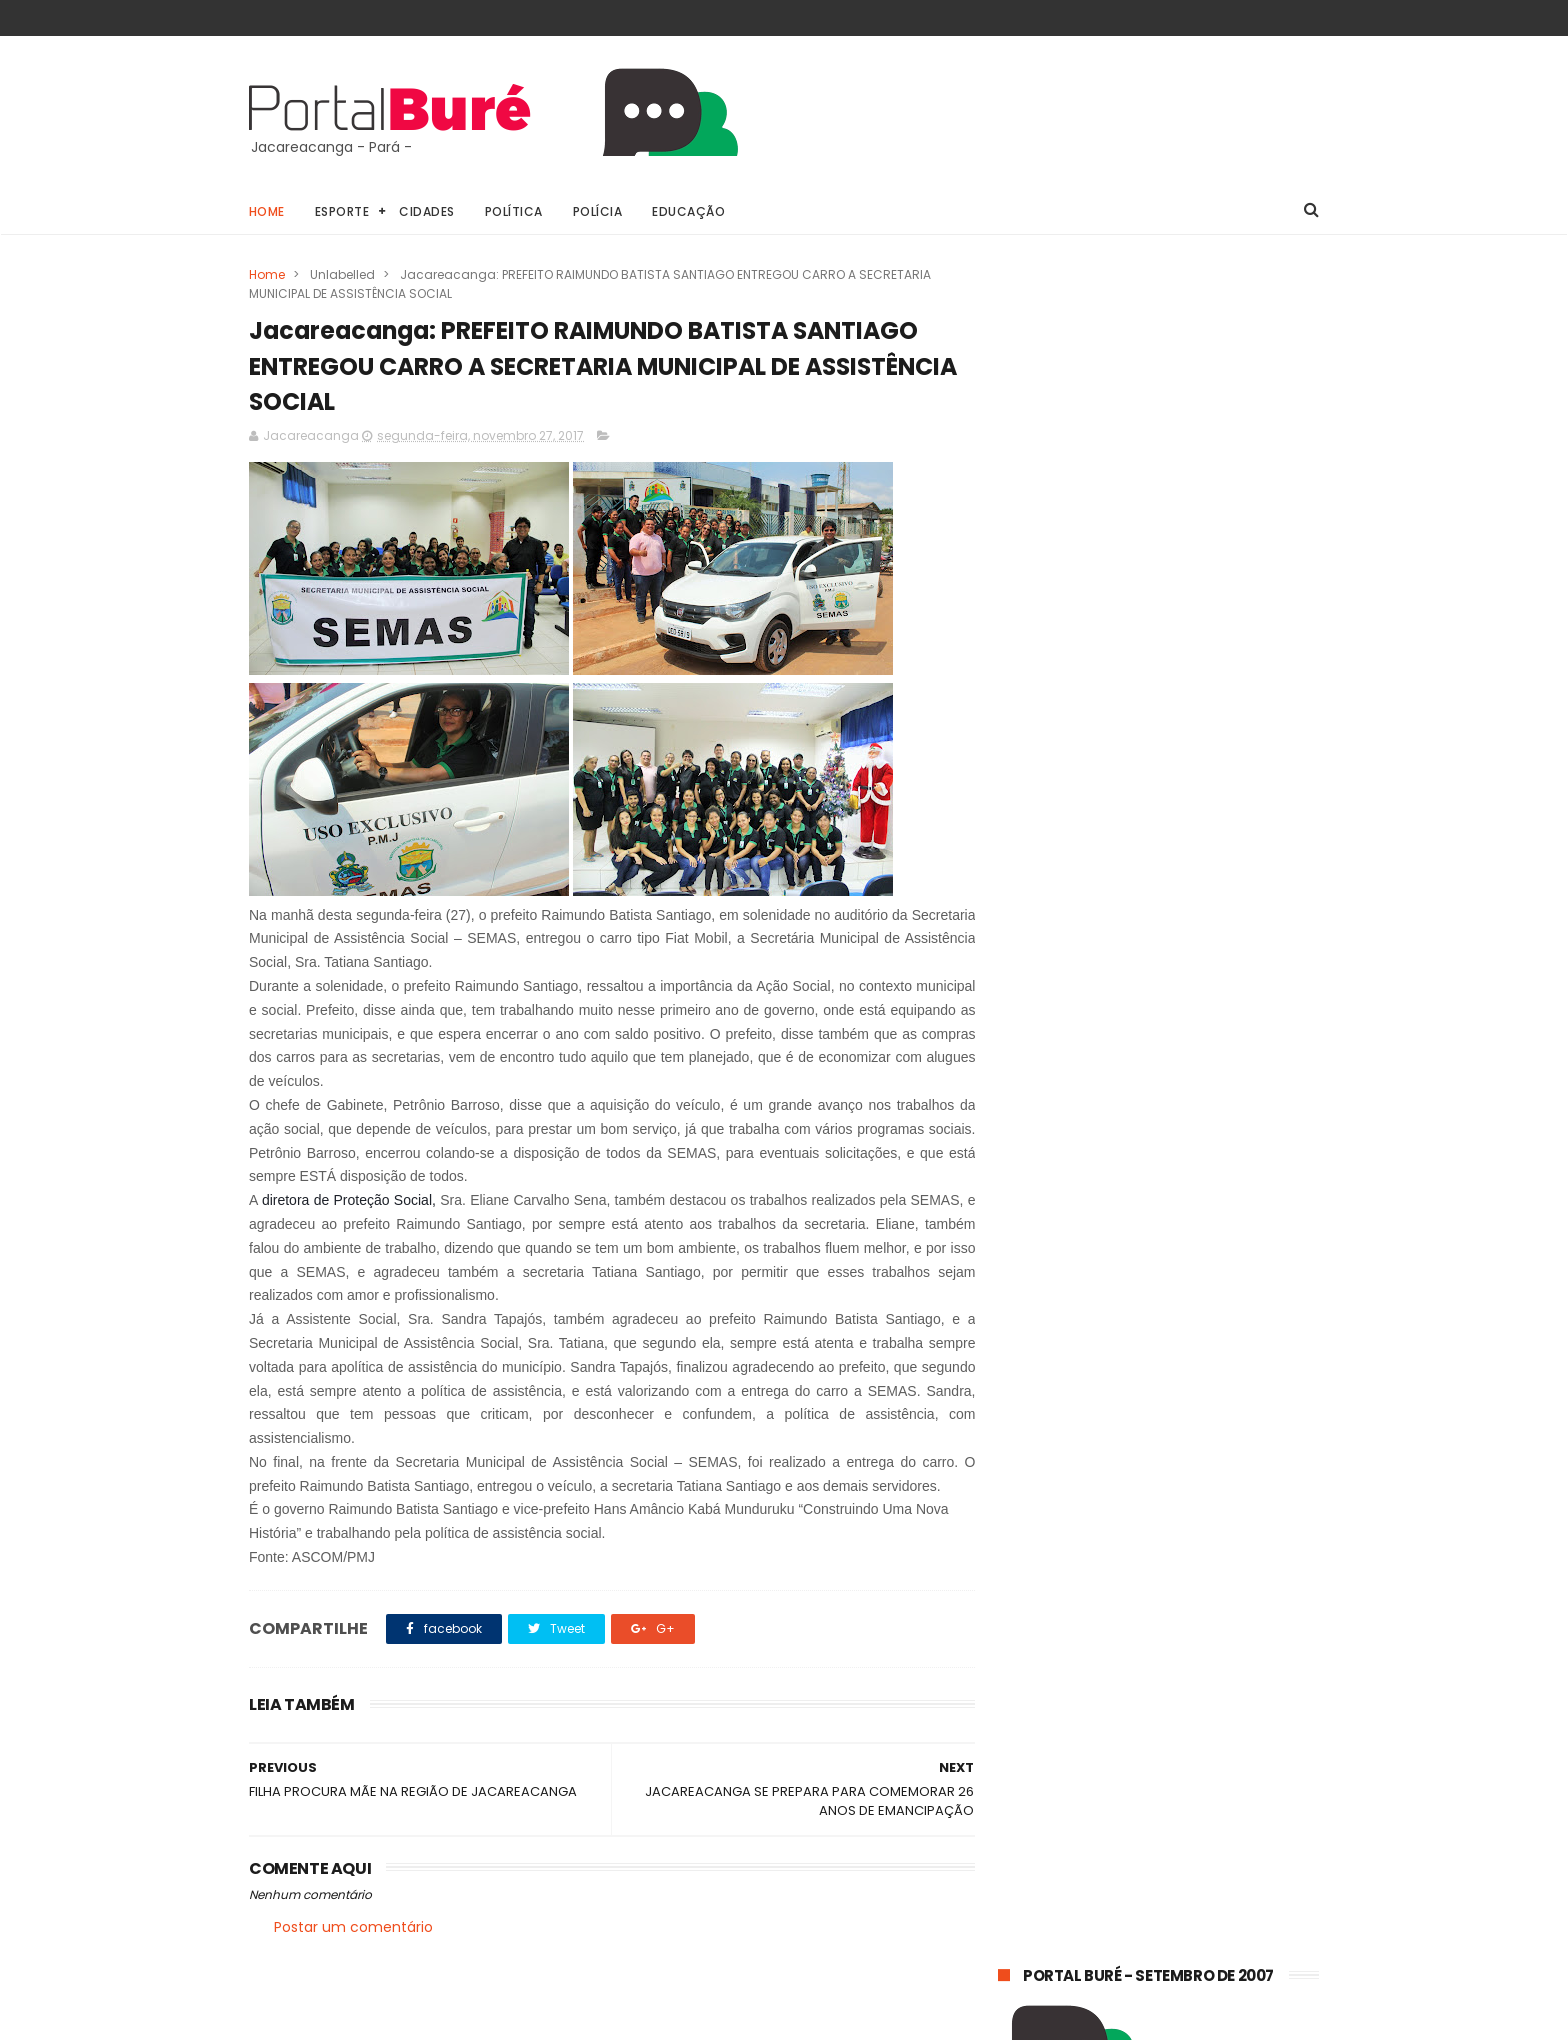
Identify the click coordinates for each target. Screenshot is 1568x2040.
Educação (689, 211)
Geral (1025, 1621)
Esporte (342, 211)
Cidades (428, 211)
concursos (1041, 1658)
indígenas (1219, 1732)
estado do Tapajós (1067, 1732)
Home (267, 211)
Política (514, 211)
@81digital (422, 2024)
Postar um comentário (353, 1929)
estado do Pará (1056, 1695)
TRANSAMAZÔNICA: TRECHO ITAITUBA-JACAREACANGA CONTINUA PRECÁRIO (1202, 1492)
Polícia (598, 211)
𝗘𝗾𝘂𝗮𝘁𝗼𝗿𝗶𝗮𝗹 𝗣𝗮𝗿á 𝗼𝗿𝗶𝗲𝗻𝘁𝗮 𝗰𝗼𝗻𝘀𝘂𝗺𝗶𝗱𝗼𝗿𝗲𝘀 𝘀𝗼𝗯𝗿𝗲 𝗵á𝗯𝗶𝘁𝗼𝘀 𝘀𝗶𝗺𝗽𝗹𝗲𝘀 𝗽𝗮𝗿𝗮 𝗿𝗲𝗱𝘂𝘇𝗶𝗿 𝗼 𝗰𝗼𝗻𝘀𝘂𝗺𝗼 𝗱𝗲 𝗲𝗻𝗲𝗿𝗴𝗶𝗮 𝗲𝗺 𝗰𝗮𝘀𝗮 (1142, 1387)
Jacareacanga (1158, 1621)
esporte (1158, 1658)
